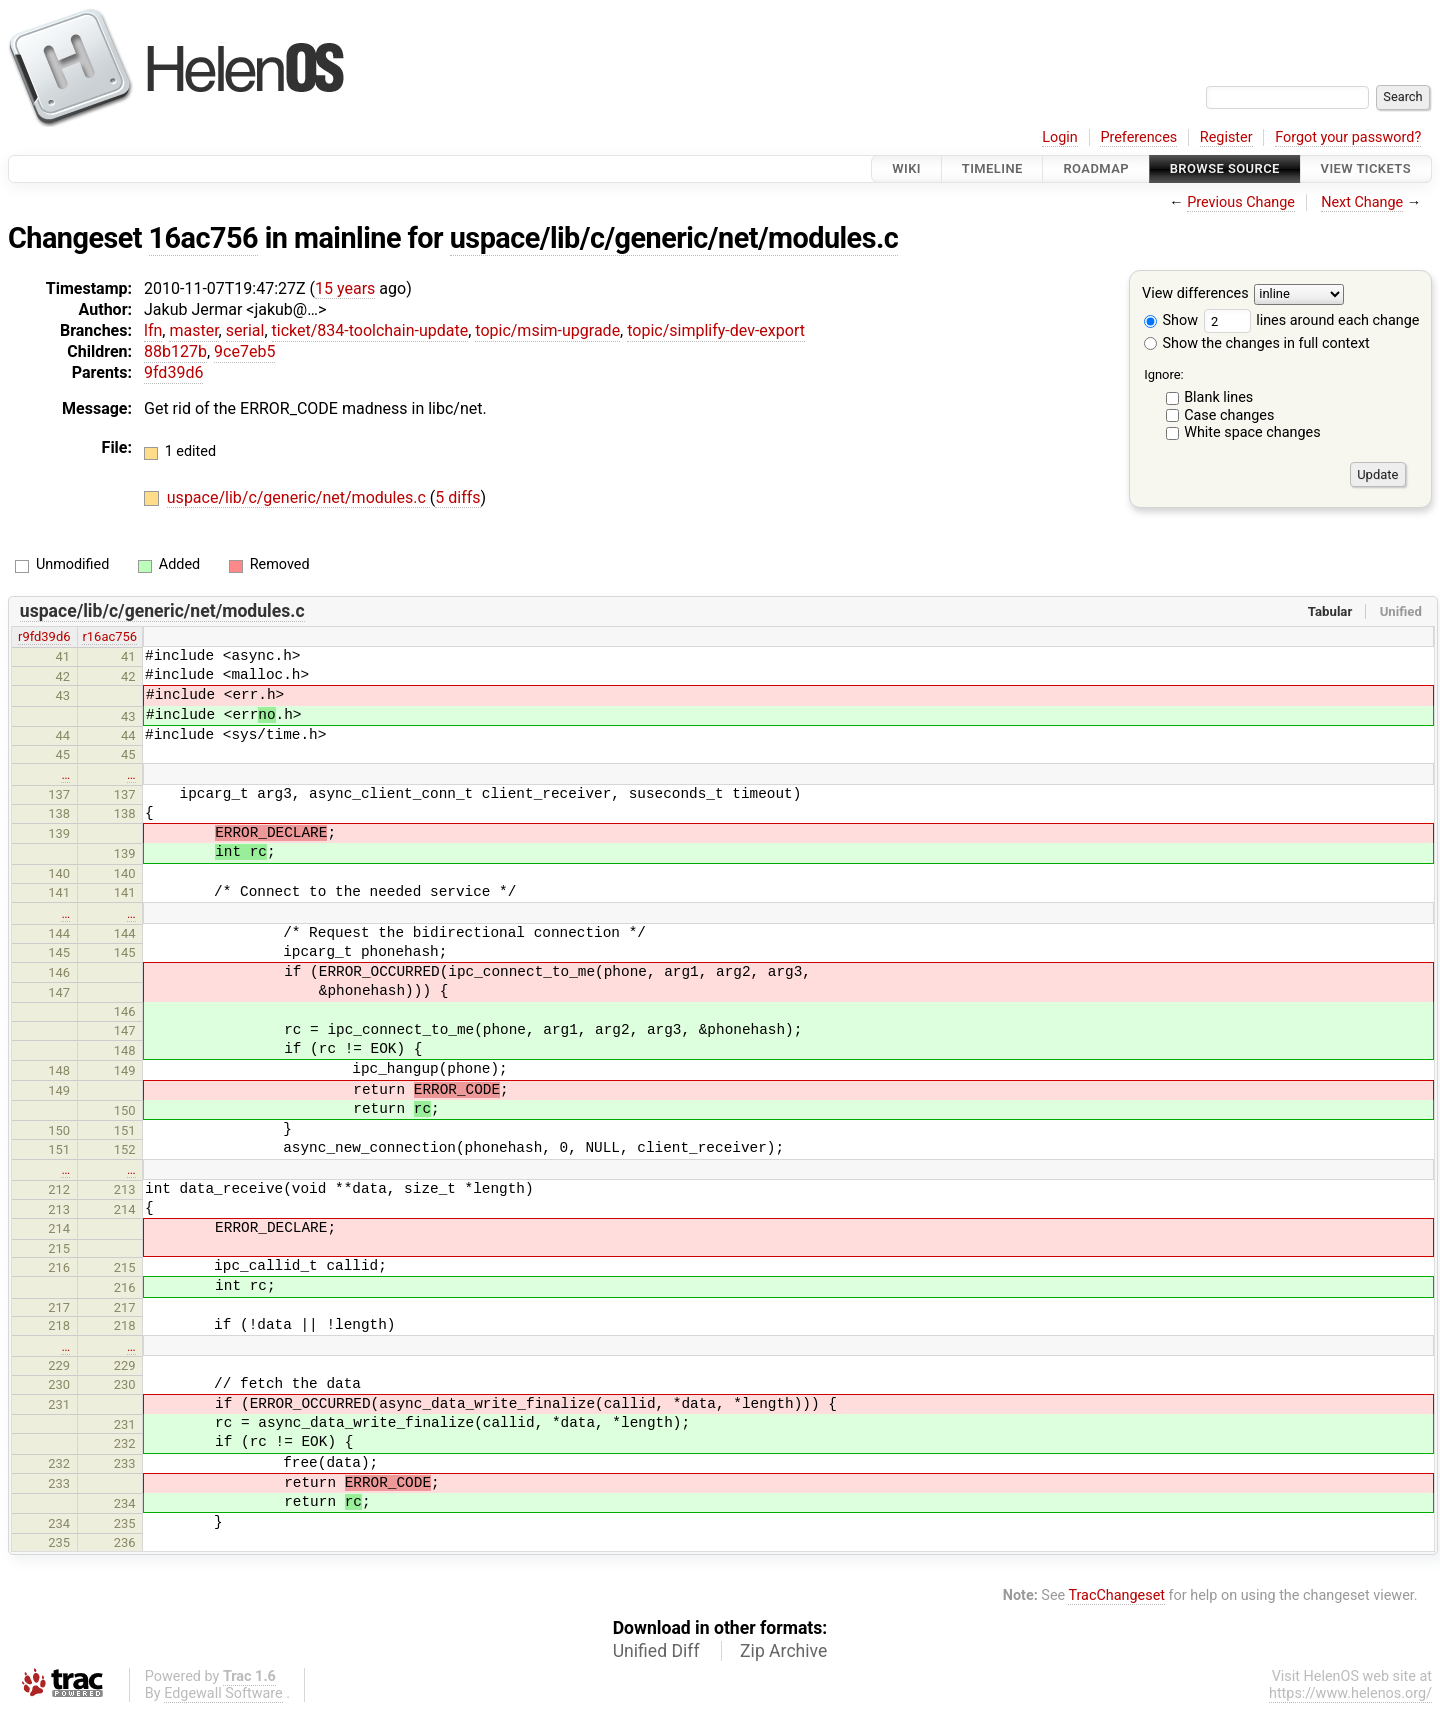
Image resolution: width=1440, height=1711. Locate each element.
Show (1171, 320)
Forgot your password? (1348, 137)
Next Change (1362, 202)
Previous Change (1241, 202)
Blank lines (1218, 397)
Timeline (992, 168)
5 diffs (457, 497)
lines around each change (1312, 320)
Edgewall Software (223, 1693)
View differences (1195, 294)
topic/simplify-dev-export (716, 330)
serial (245, 330)
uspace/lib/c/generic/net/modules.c (674, 238)
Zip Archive (783, 1651)
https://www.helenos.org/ (1350, 1693)
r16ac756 (109, 636)
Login (1060, 137)
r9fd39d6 (44, 636)
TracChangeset (1116, 1595)
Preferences (1138, 137)
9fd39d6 (173, 372)
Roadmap (1096, 168)
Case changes (1229, 415)
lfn (153, 330)
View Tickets (1366, 168)
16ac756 (203, 238)
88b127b (175, 351)
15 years (345, 288)
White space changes (1252, 432)
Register (1226, 137)
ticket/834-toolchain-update (370, 330)
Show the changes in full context (1257, 343)
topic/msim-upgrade (547, 330)
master (193, 330)
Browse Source (1225, 168)
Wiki (906, 168)
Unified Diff (656, 1651)
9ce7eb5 (244, 351)
